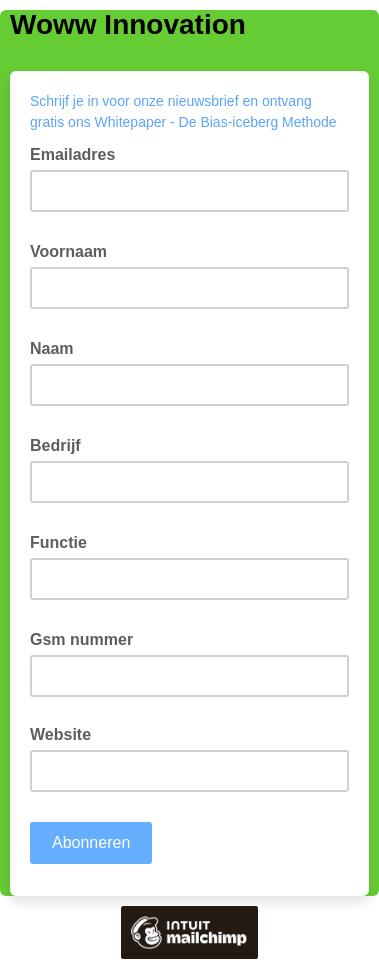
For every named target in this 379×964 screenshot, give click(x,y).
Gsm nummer (87, 638)
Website (60, 734)
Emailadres (79, 153)
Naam (58, 347)
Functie (64, 541)
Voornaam (74, 250)
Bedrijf (61, 444)
